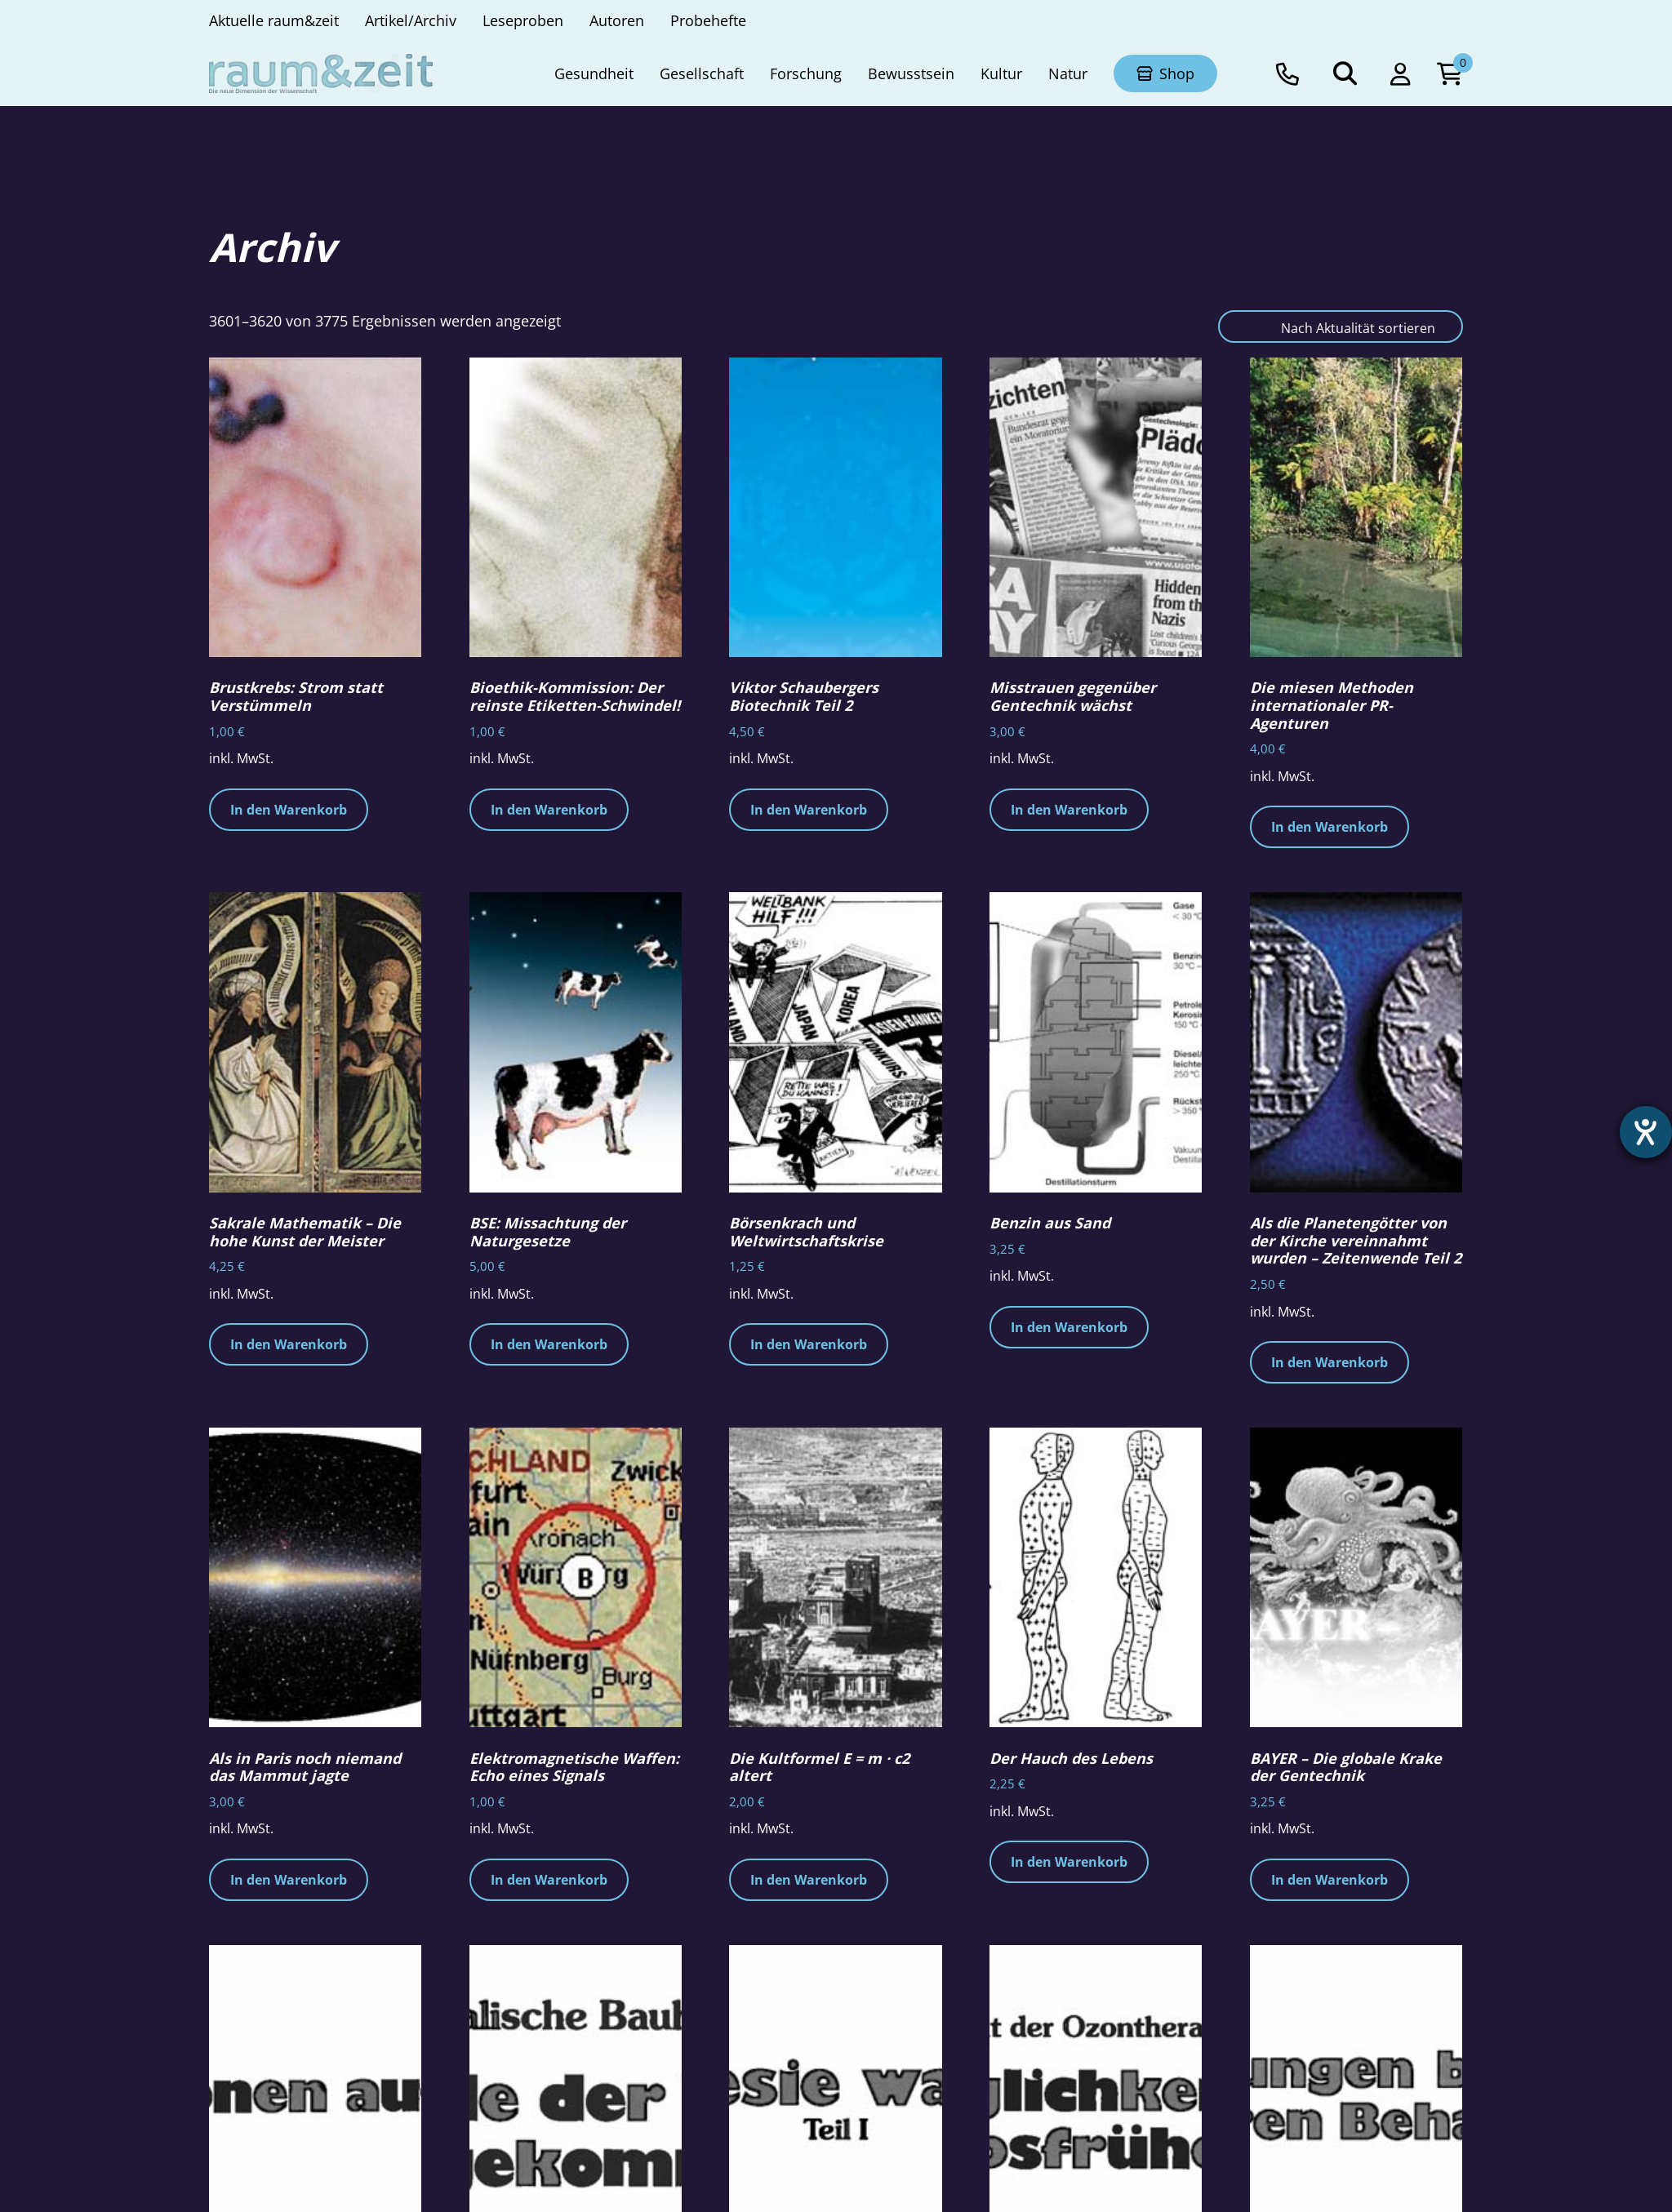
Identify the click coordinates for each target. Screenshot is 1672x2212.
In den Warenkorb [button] (288, 810)
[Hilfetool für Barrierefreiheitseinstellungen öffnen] (1645, 1133)
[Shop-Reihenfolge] (1340, 326)
